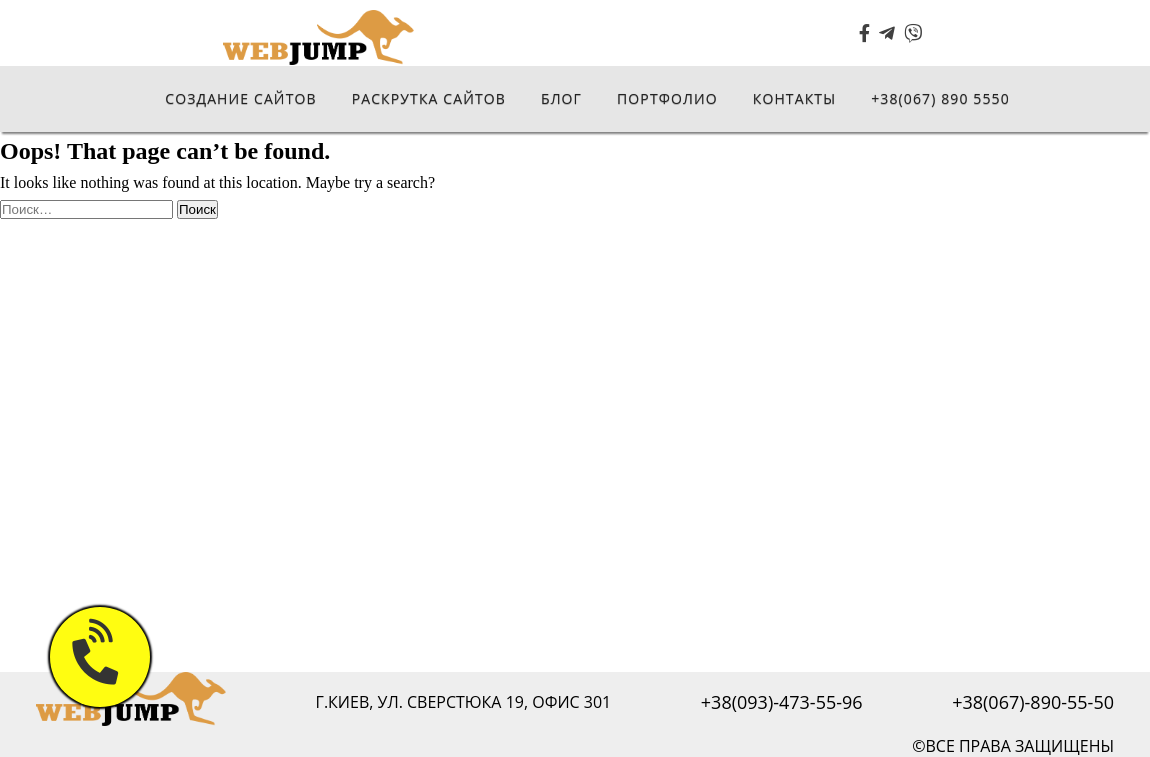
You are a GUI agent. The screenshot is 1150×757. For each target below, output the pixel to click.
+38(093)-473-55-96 (782, 702)
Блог (561, 98)
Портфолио (667, 98)
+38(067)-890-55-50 (1033, 702)
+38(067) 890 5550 (940, 98)
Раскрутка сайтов (429, 98)
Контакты (794, 98)
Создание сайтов (240, 98)
